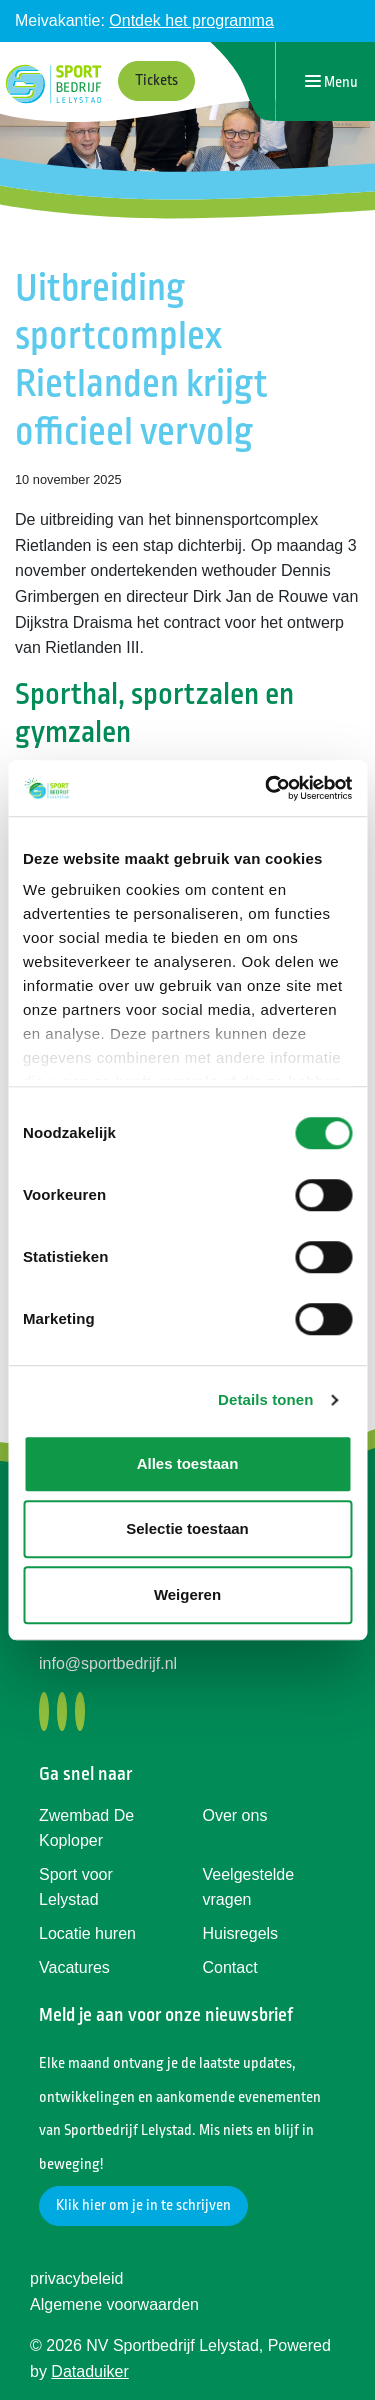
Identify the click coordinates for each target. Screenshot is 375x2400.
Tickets (156, 80)
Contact (230, 1967)
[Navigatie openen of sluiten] (331, 81)
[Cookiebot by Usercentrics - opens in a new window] (267, 788)
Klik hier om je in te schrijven (143, 2205)
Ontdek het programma (191, 20)
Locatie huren (87, 1933)
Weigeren (187, 1594)
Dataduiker (89, 2371)
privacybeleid (76, 2278)
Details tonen (265, 1399)
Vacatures (74, 1967)
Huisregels (241, 1933)
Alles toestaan (188, 1463)
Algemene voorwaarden (114, 2304)
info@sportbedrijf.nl (108, 1663)
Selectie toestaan (187, 1528)
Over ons (235, 1815)
